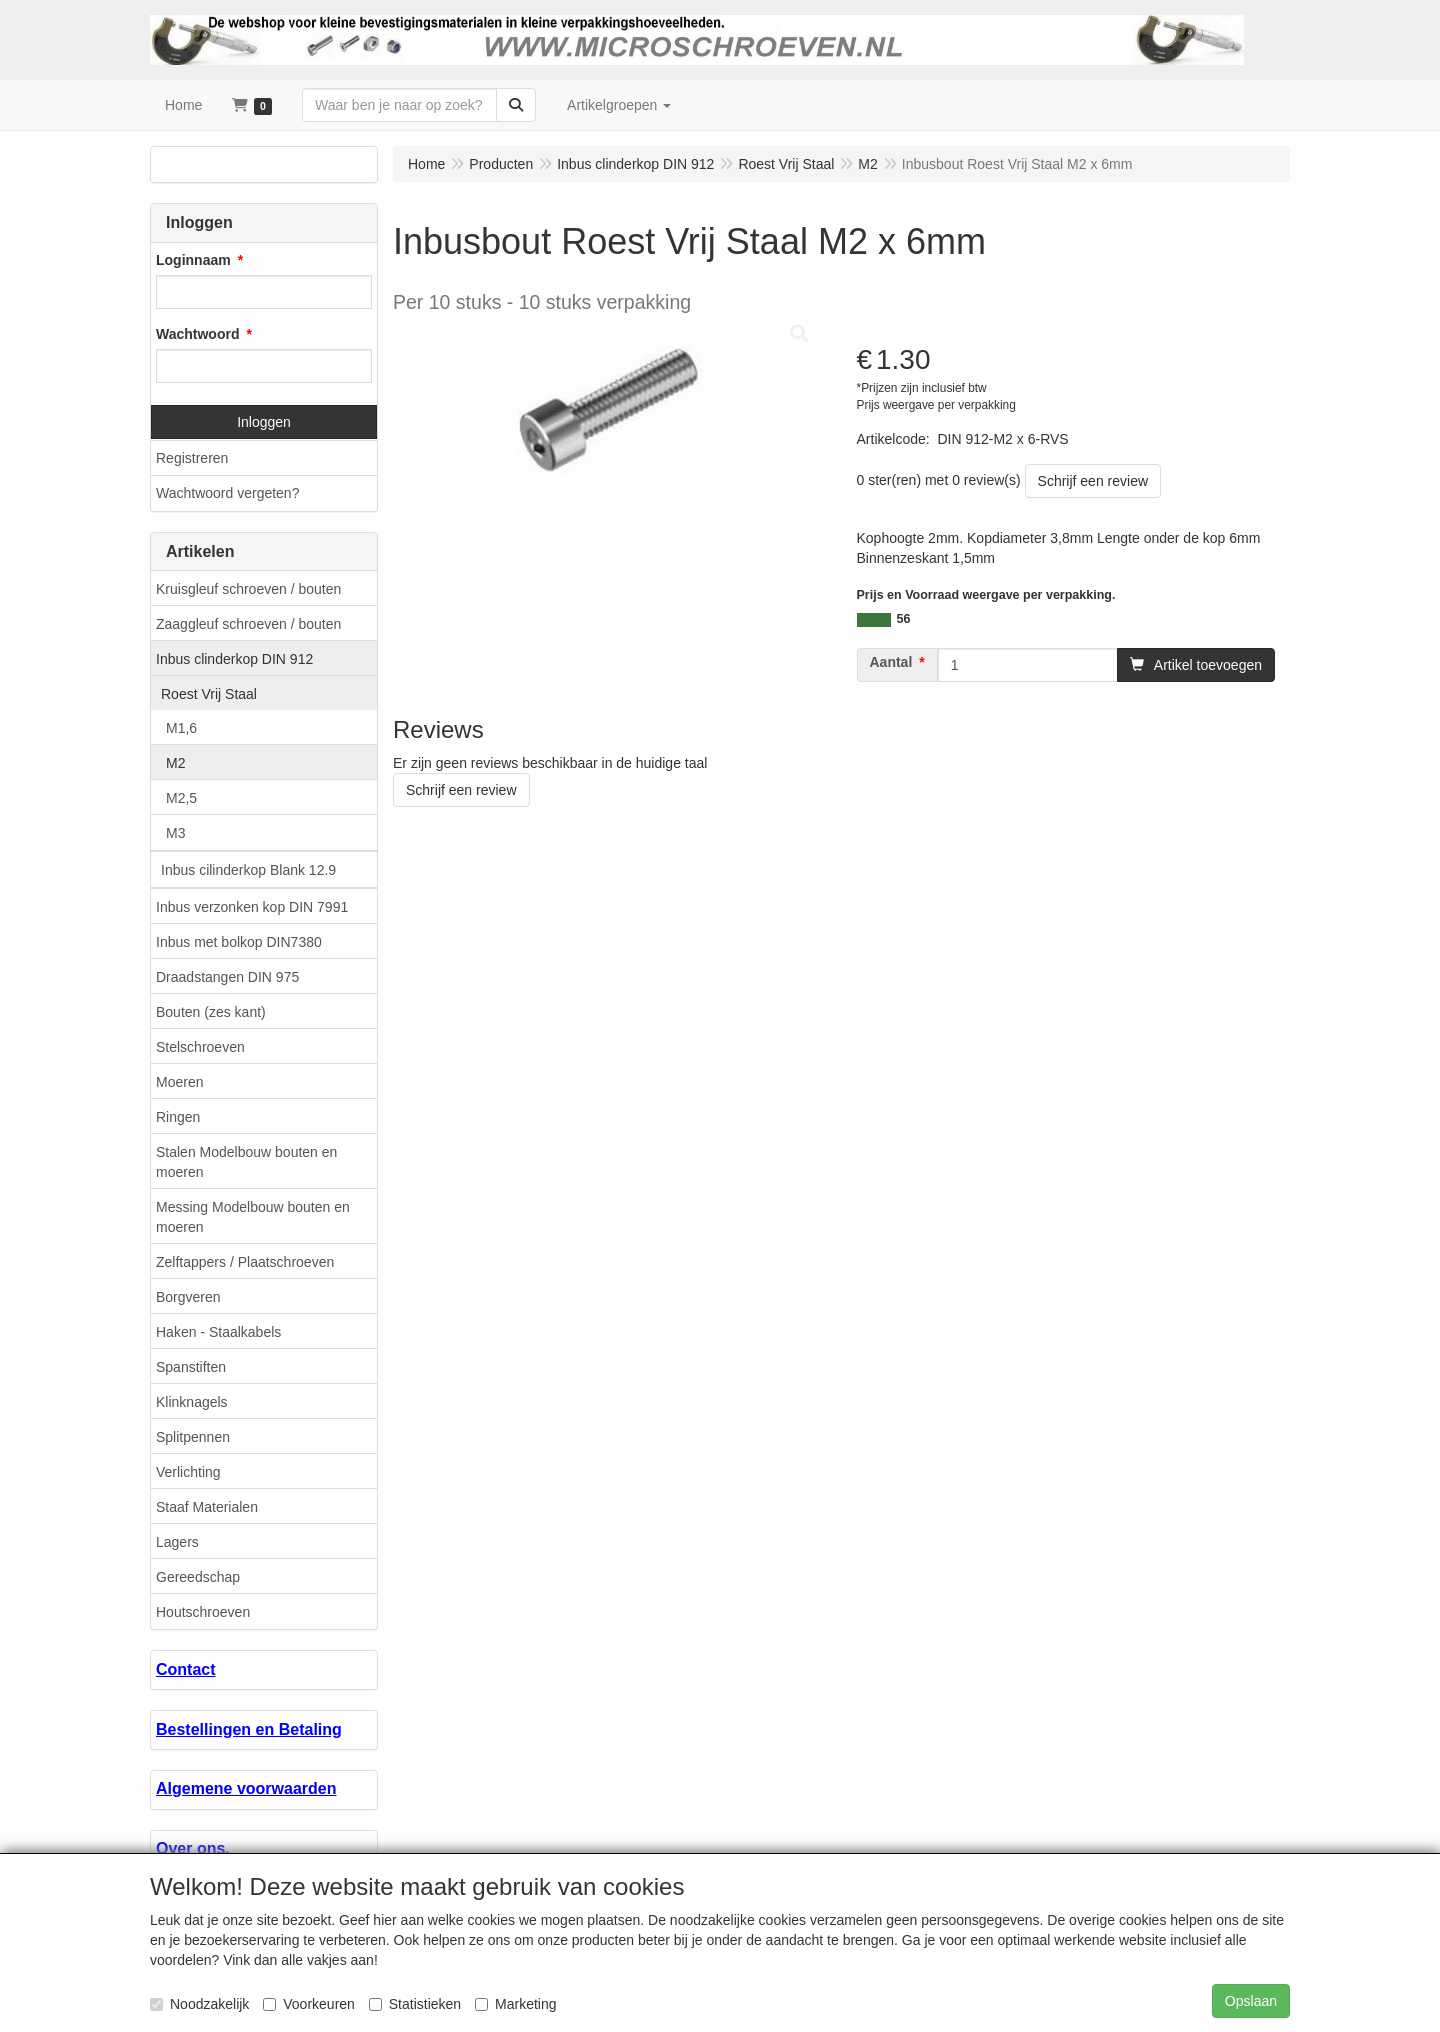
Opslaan (1251, 2001)
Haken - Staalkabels (218, 1332)
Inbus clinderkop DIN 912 (234, 659)
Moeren (179, 1082)
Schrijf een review (1093, 481)
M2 (175, 763)
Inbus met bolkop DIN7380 (239, 942)
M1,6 (181, 728)
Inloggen (264, 422)
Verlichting (188, 1472)
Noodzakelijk (199, 2004)
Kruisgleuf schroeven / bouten (248, 589)
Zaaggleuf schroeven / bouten (248, 624)
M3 (175, 833)
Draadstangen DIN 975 (227, 977)
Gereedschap (198, 1577)
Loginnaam (193, 260)
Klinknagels (192, 1402)
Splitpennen (193, 1437)
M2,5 (181, 798)
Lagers (177, 1542)
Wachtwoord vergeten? (227, 493)
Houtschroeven (203, 1612)
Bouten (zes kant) (211, 1012)
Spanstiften (191, 1367)
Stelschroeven (200, 1047)
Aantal (891, 662)
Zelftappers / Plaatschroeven (245, 1262)
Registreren (192, 458)
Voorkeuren (309, 2004)
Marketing (515, 2004)
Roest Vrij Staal (209, 694)
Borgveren (188, 1297)
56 (904, 619)
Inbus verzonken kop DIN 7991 (252, 907)
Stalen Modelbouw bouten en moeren (246, 1162)
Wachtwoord (197, 334)
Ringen (178, 1117)
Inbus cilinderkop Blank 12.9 (248, 870)
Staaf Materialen (207, 1507)
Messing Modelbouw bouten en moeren (253, 1217)
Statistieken (415, 2004)
